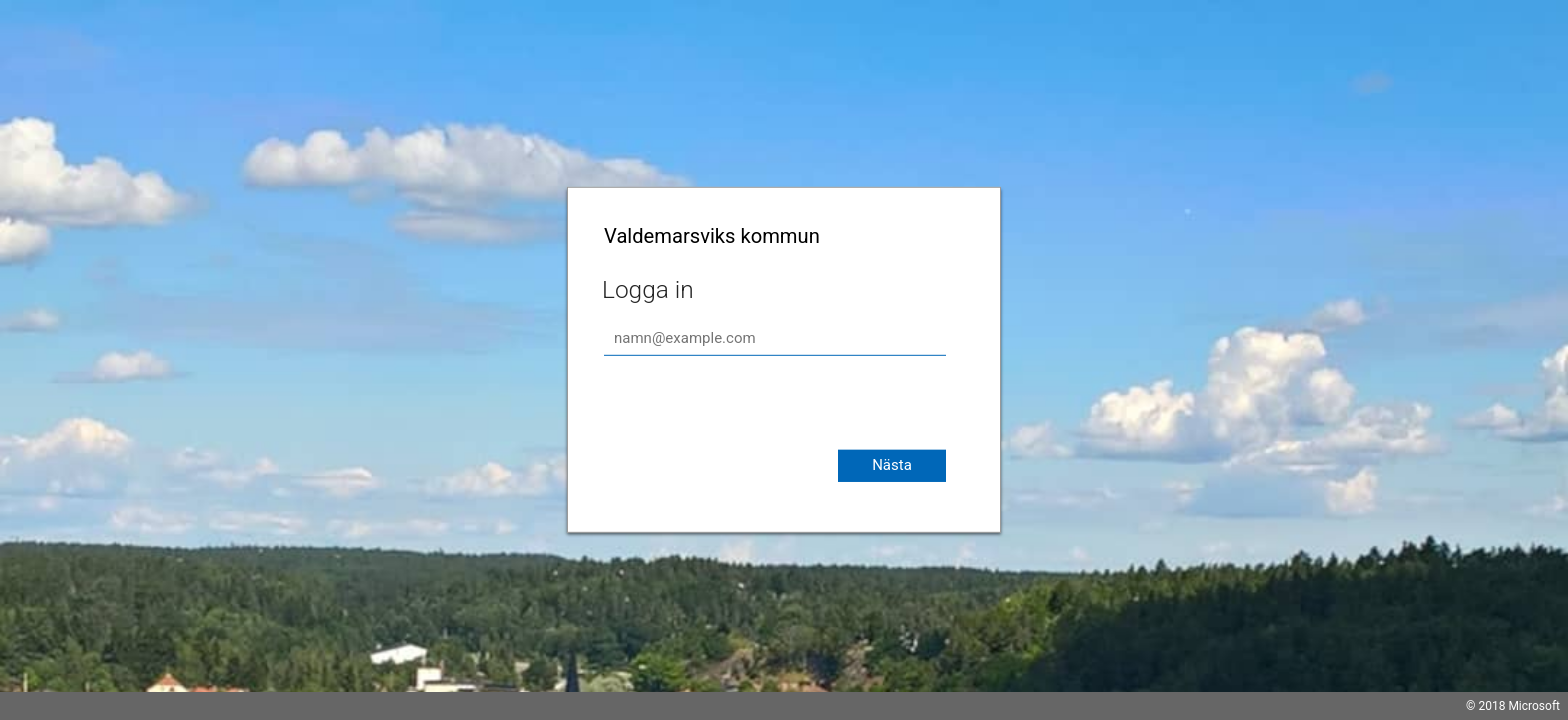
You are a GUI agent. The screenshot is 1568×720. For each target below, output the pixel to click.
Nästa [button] (892, 465)
